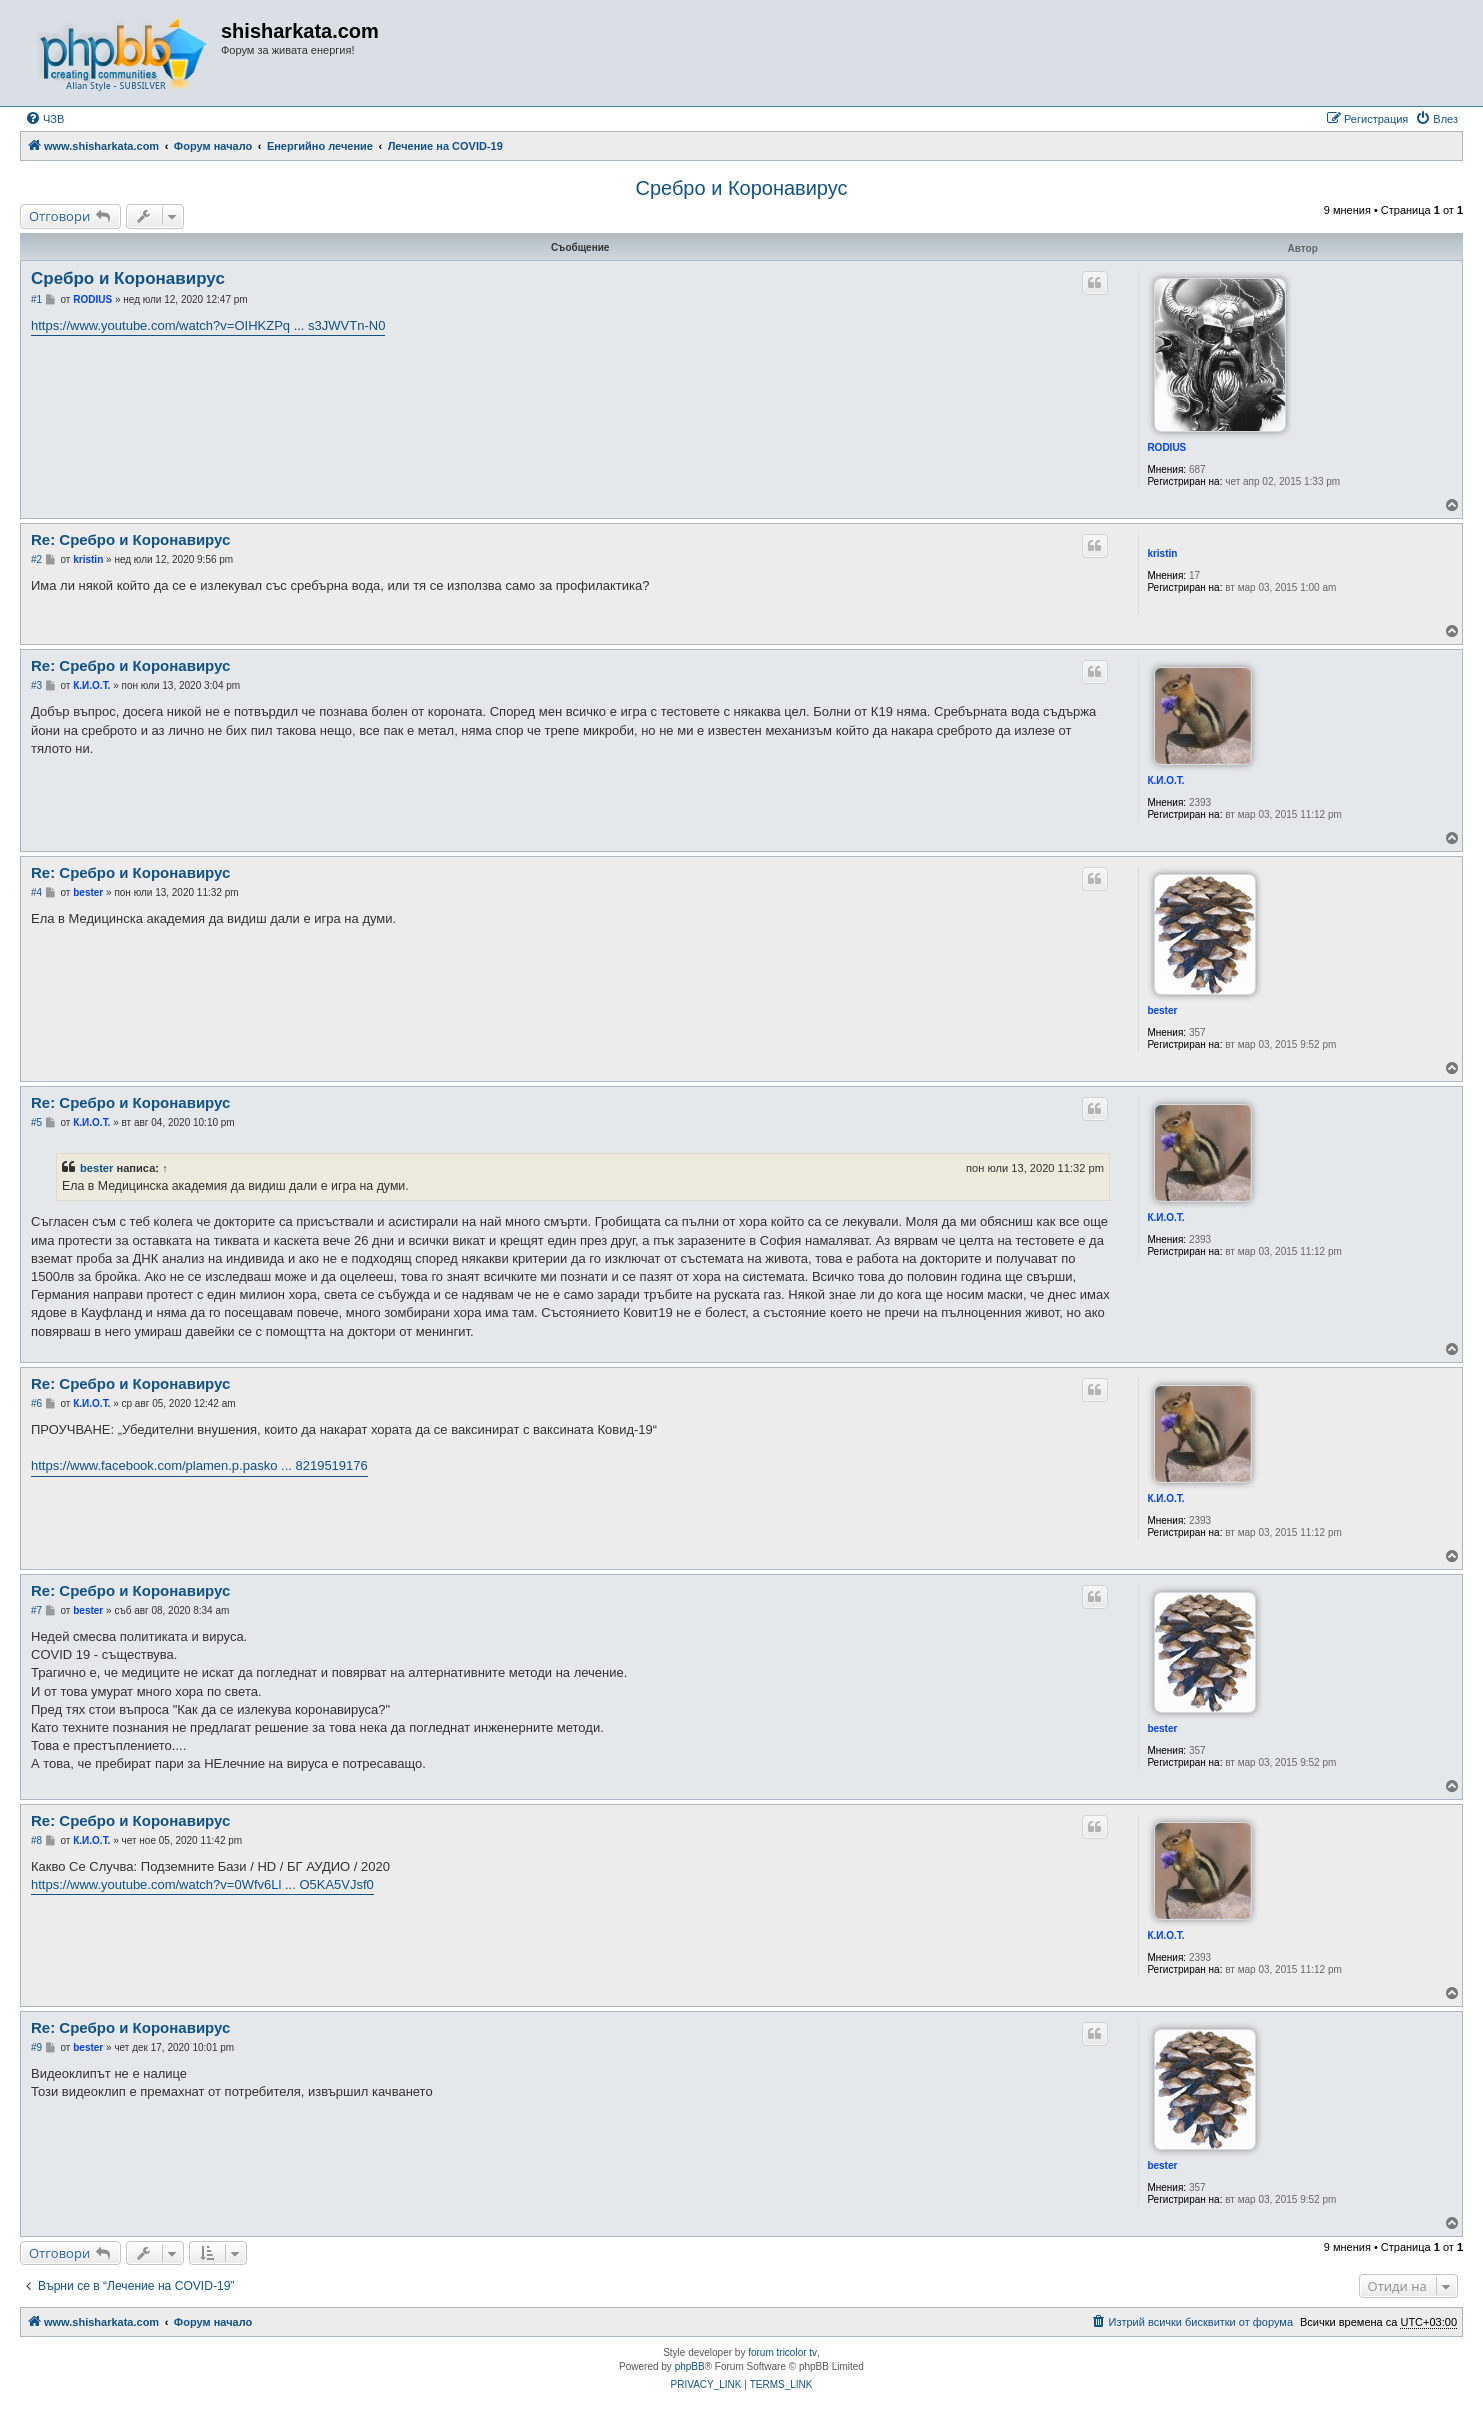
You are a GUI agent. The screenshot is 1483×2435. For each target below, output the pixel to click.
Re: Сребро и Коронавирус (130, 539)
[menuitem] (44, 119)
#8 (36, 1840)
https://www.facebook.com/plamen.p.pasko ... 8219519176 (199, 1465)
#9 (36, 2047)
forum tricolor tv (782, 2352)
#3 (36, 685)
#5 (36, 1122)
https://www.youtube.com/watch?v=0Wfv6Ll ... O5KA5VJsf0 (202, 1884)
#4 (36, 892)
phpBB (690, 2366)
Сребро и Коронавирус (741, 188)
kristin (1162, 553)
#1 (36, 299)
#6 (36, 1403)
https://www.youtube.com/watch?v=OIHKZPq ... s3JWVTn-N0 (208, 325)
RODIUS (1166, 447)
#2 (36, 559)
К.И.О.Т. (1165, 780)
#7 (36, 1610)
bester (1162, 1010)
